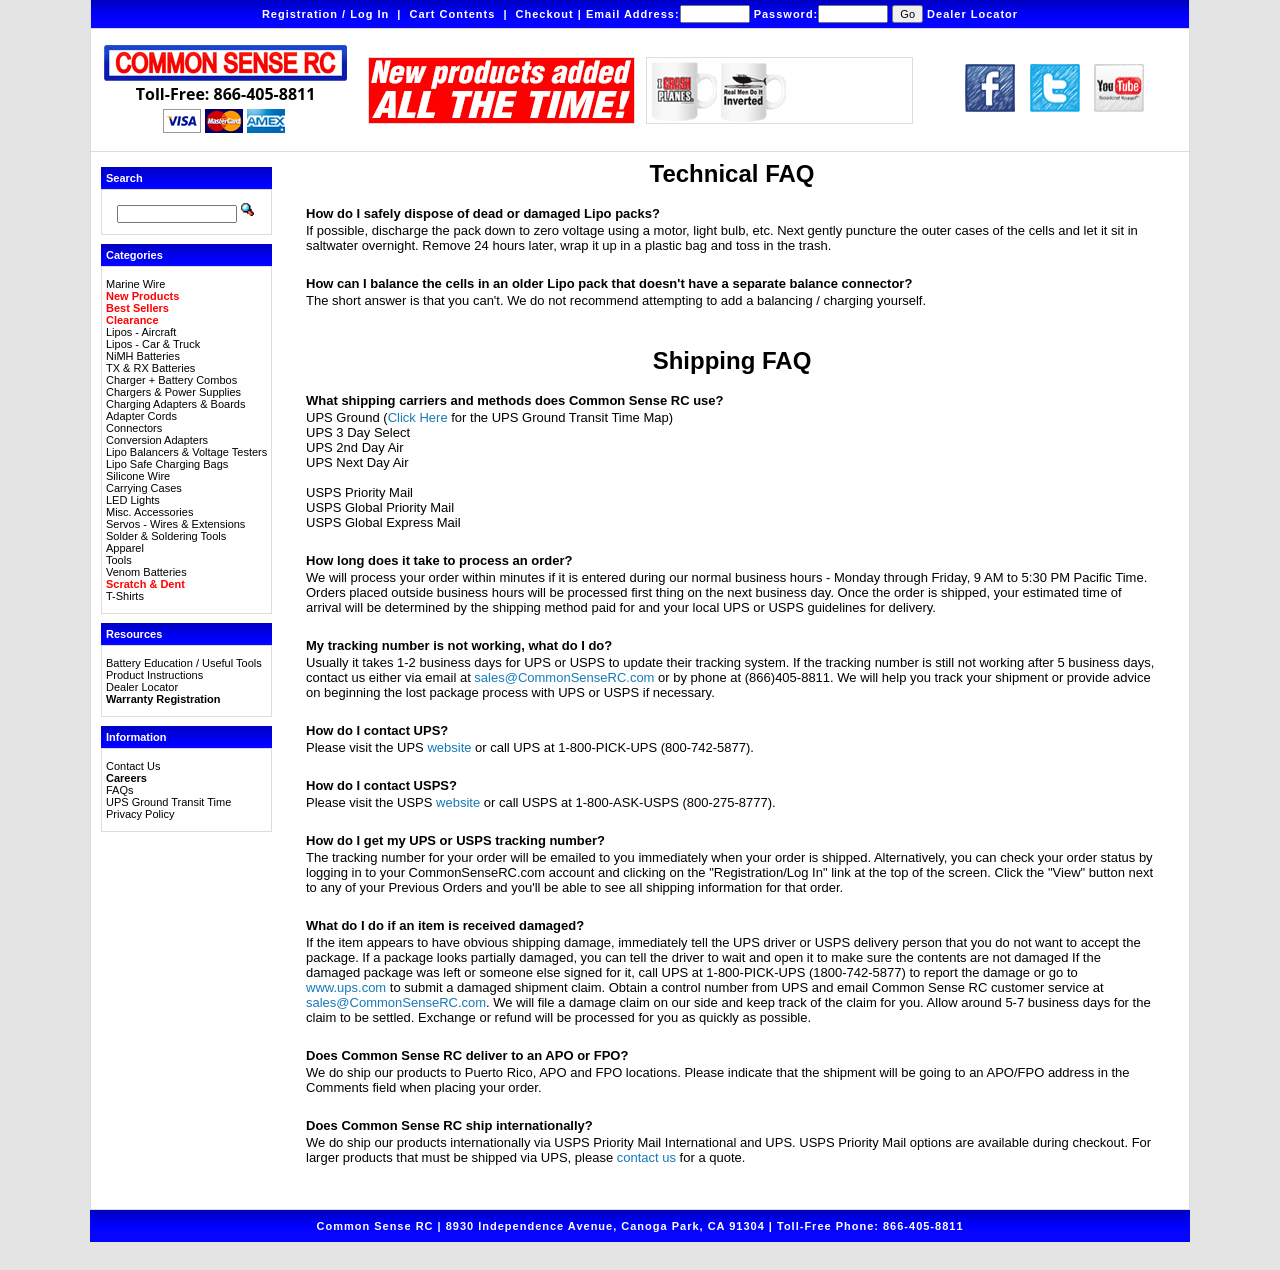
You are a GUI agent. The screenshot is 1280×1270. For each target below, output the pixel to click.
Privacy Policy (140, 814)
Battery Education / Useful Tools (184, 663)
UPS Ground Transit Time (168, 802)
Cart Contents (453, 14)
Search (124, 178)
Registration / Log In (325, 14)
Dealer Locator (972, 14)
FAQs (120, 790)
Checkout (545, 14)
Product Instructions (154, 675)
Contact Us (133, 766)
